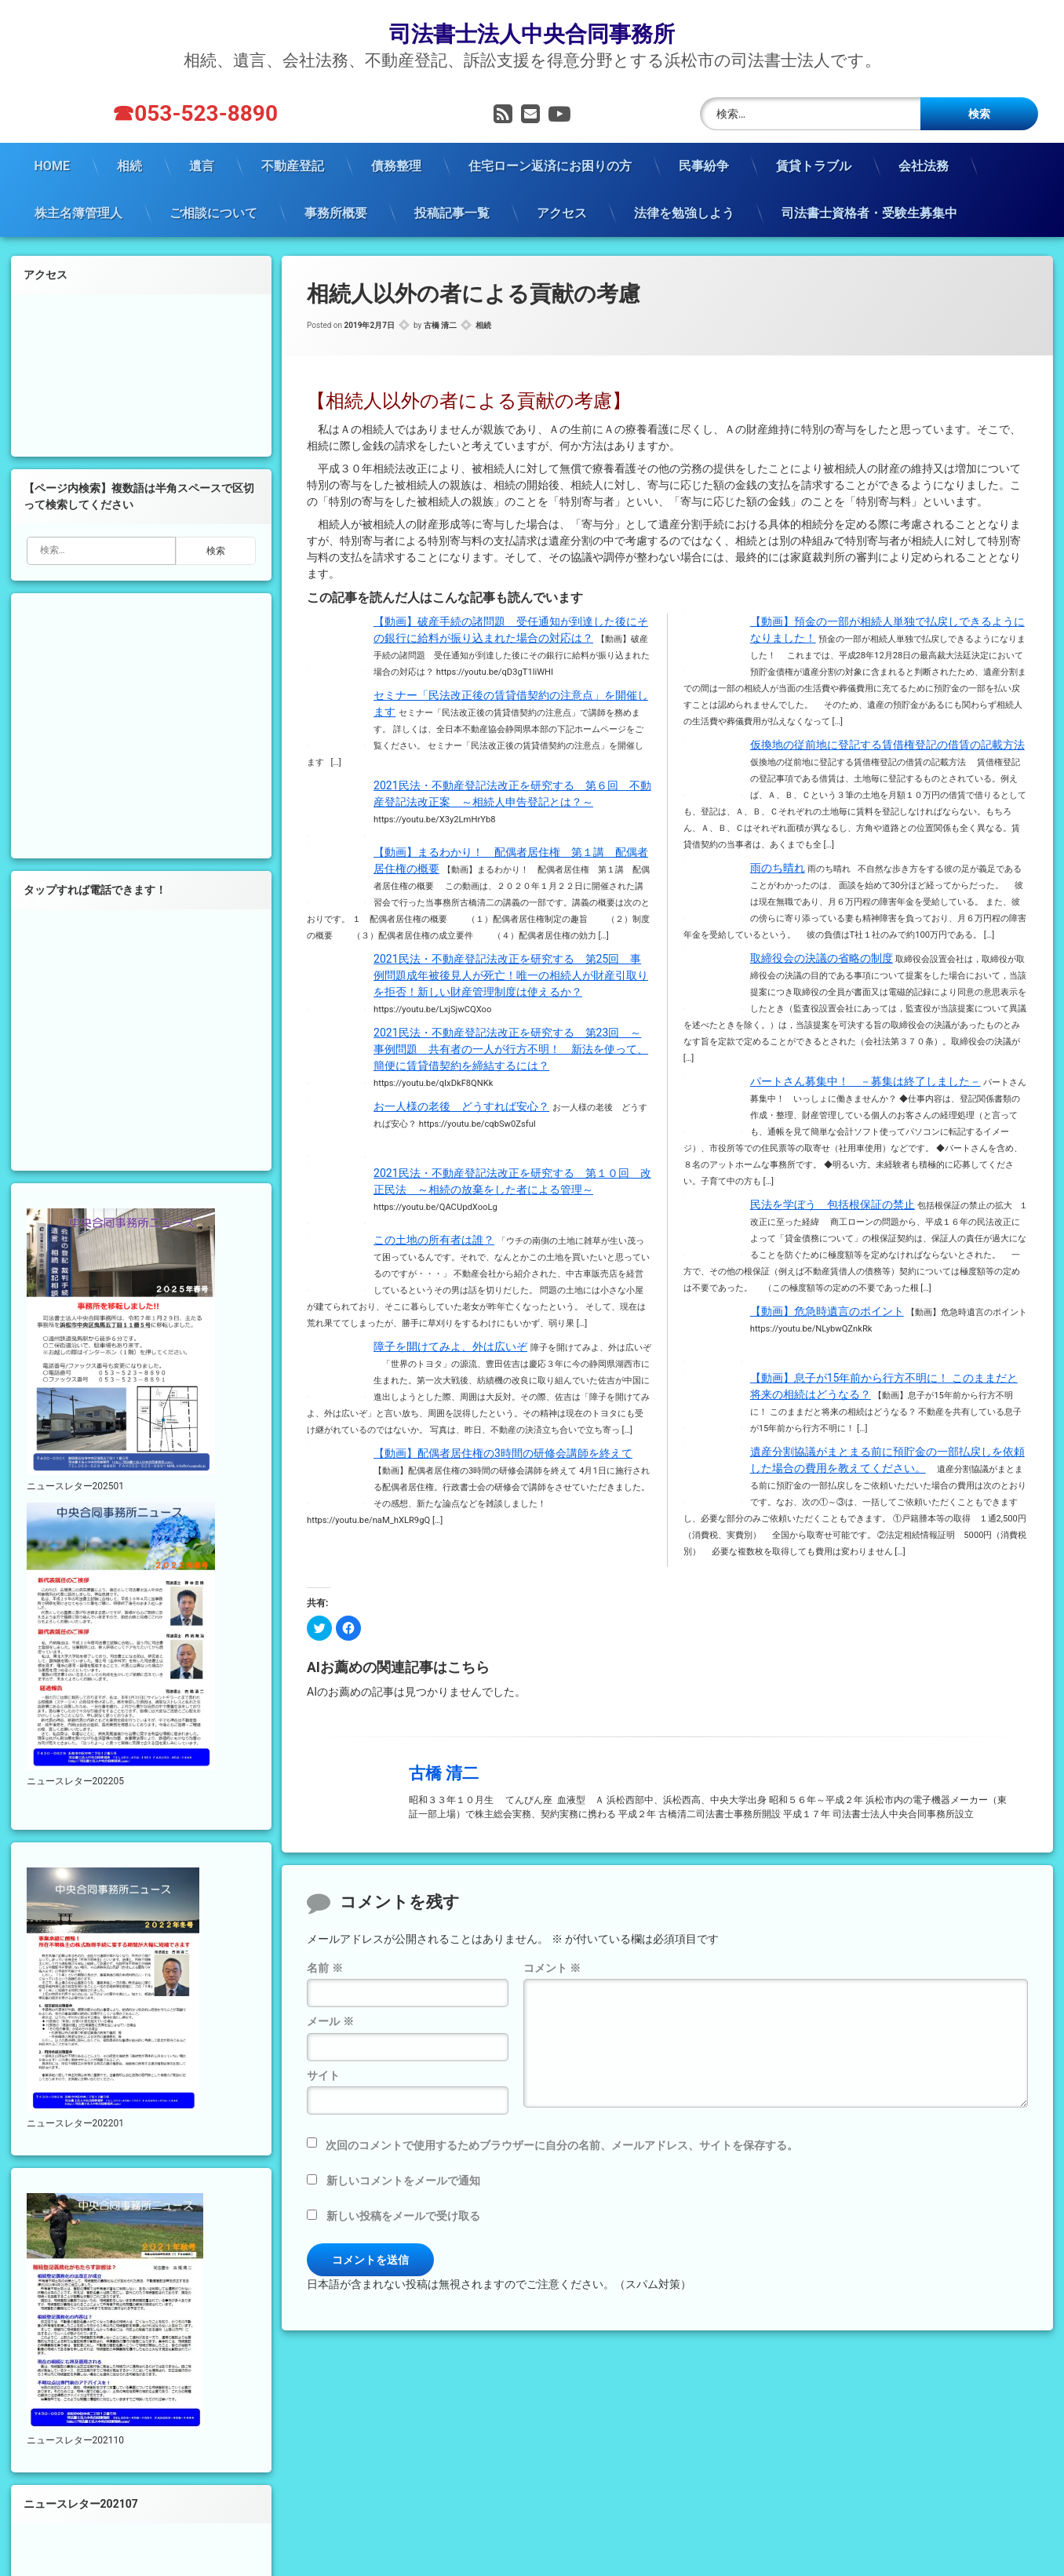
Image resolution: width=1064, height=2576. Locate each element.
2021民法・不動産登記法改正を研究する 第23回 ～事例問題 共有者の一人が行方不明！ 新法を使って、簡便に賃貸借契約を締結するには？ (510, 1049)
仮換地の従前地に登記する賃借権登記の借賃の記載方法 (887, 744)
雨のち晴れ (777, 868)
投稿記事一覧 (452, 213)
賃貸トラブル (813, 165)
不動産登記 (292, 165)
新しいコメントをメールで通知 (403, 2180)
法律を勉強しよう (684, 213)
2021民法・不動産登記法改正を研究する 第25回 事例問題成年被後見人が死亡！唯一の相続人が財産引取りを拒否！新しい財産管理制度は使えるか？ (510, 975)
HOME (52, 165)
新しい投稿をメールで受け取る (403, 2216)
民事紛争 (704, 165)
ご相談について (213, 213)
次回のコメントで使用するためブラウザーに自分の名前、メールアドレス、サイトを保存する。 (562, 2145)
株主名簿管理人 (78, 213)
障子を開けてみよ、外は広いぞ (450, 1346)
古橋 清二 (440, 325)
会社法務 (923, 165)
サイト (323, 2075)
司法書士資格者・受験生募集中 (869, 213)
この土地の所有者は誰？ (433, 1239)
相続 (129, 165)
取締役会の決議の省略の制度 (821, 958)
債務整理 (396, 165)
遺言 (201, 165)
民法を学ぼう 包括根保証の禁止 (832, 1204)
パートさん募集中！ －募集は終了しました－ (865, 1081)
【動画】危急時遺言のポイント (827, 1311)
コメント (552, 1968)
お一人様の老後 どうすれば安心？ (461, 1106)
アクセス (562, 213)
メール (330, 2021)
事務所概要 (335, 213)
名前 (324, 1968)
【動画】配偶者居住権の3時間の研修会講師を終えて (502, 1453)
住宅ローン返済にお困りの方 (550, 165)
